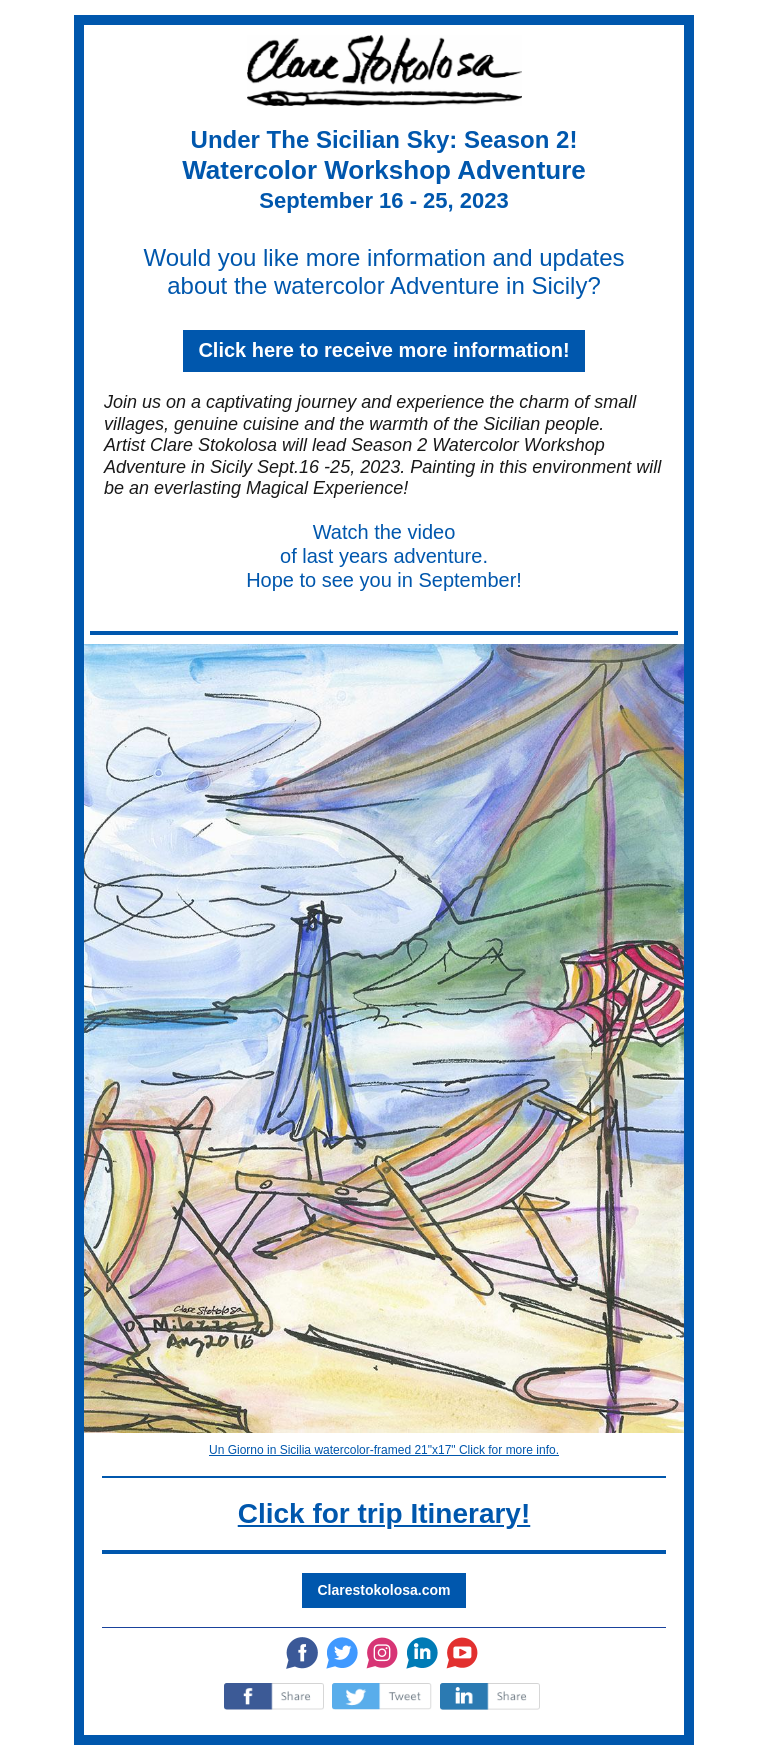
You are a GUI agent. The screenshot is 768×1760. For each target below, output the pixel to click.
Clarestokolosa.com (383, 1590)
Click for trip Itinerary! (384, 1513)
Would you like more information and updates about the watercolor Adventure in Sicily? (383, 271)
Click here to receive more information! (383, 350)
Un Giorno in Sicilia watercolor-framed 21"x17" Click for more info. (384, 1450)
